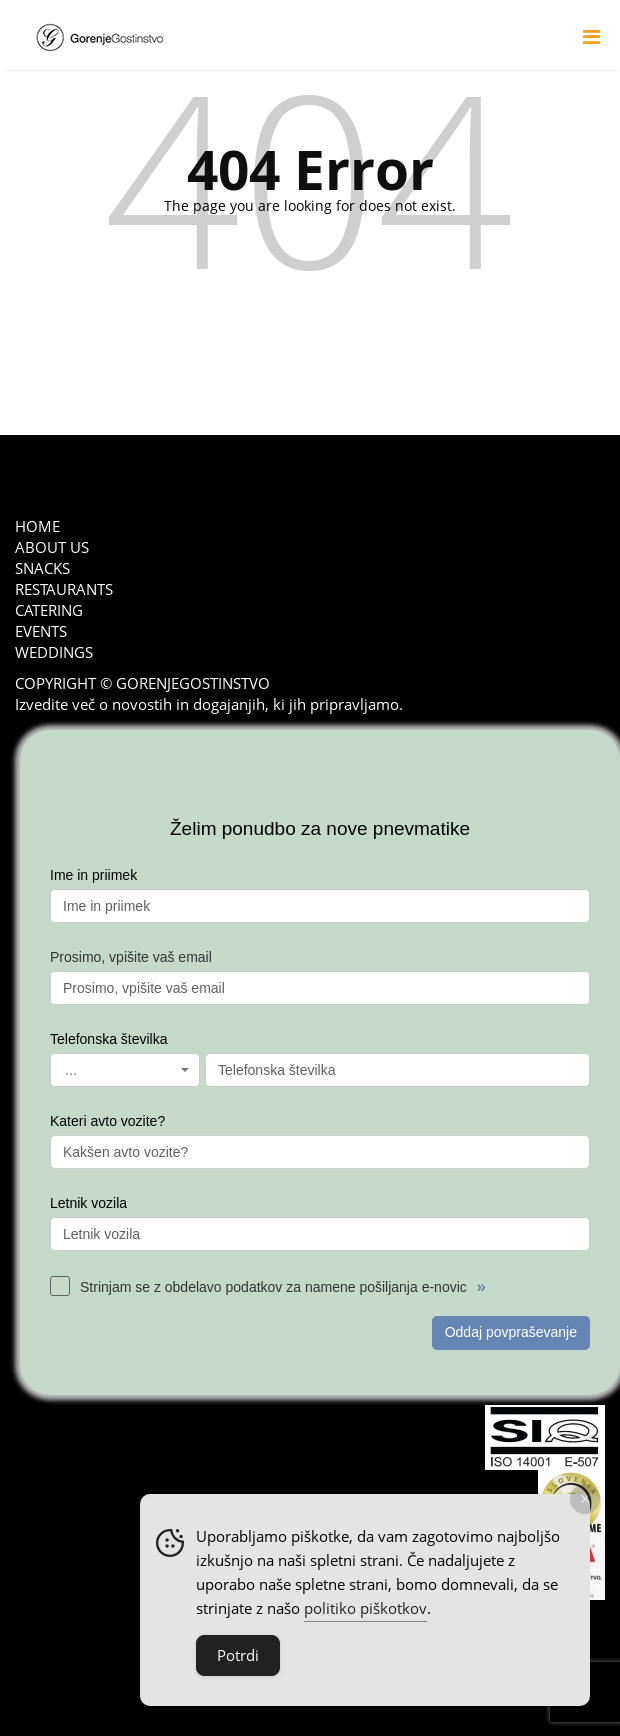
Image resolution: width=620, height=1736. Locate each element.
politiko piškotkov (365, 1608)
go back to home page (310, 329)
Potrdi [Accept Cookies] (238, 1655)
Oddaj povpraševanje (511, 1332)
